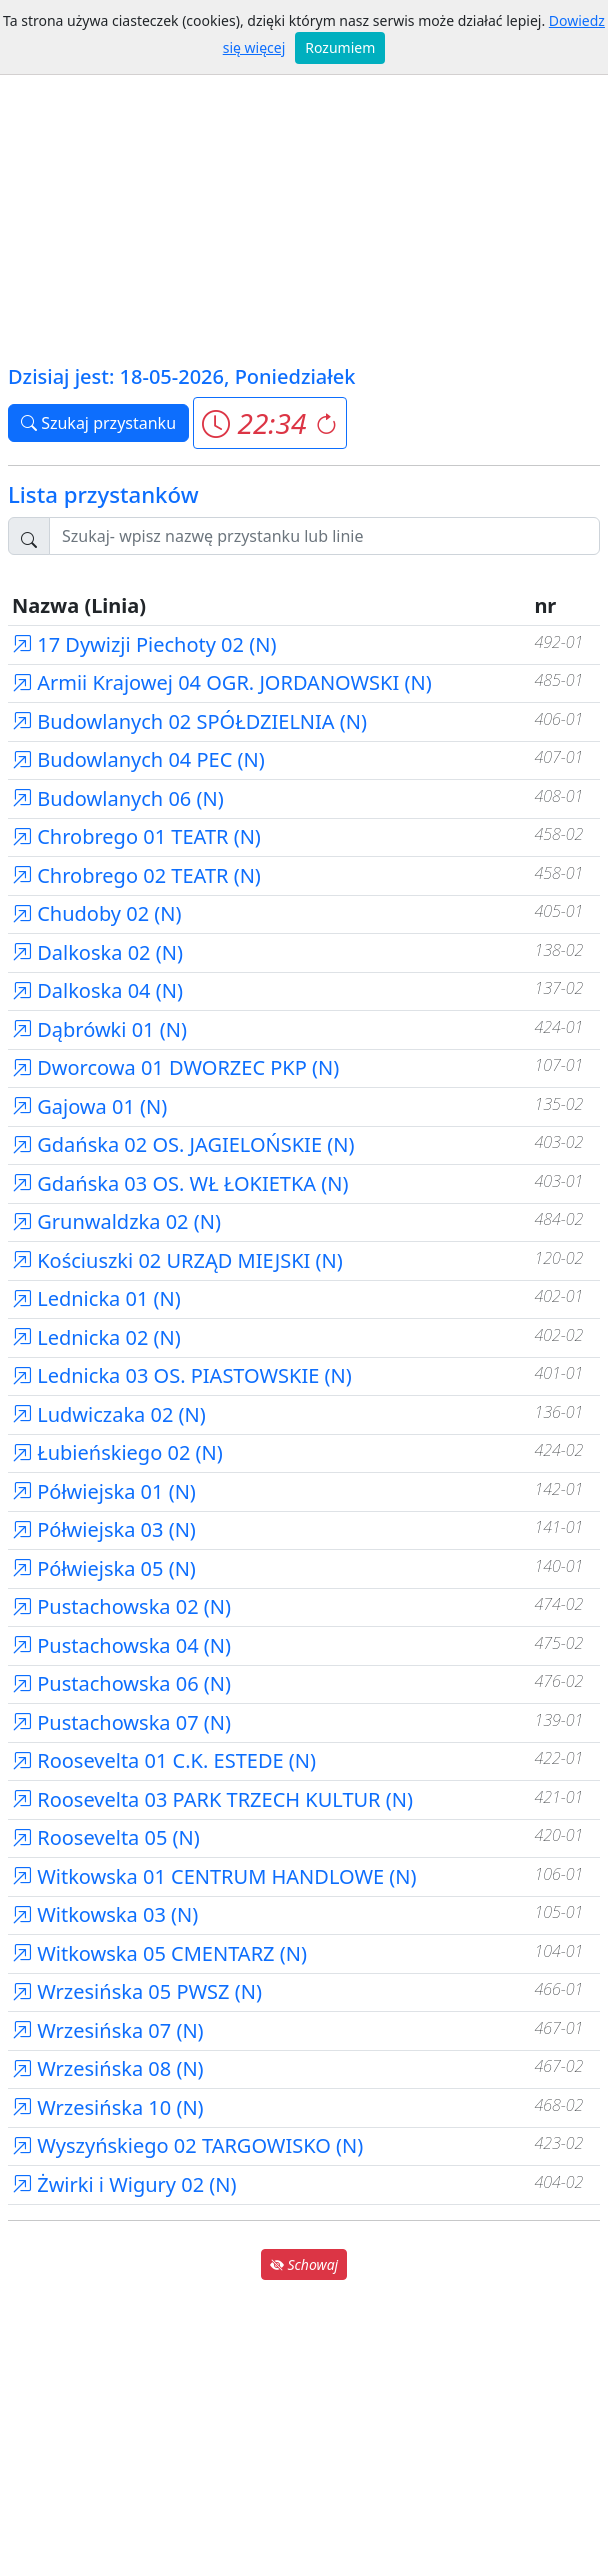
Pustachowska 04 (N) (121, 1645)
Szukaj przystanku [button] (98, 423)
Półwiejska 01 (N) (104, 1491)
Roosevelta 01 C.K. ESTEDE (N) (164, 1760)
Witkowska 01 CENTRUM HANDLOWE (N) (214, 1876)
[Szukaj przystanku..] (324, 536)
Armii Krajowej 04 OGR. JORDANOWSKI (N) (222, 682)
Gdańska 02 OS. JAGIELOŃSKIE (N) (183, 1144)
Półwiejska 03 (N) (104, 1529)
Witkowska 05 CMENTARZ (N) (159, 1953)
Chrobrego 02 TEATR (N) (136, 875)
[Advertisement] (304, 211)
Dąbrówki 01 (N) (99, 1029)
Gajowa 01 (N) (89, 1106)
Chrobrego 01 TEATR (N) (136, 836)
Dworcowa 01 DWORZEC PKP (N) (175, 1067)
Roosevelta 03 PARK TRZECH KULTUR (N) (212, 1799)
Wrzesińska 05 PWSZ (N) (137, 1991)
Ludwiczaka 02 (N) (109, 1414)
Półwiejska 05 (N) (104, 1568)
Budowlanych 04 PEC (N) (138, 759)
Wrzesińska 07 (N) (108, 2030)
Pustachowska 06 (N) (121, 1683)
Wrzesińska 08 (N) (108, 2068)
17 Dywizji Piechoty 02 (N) (144, 644)
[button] (269, 423)
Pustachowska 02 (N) (121, 1606)
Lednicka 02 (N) (96, 1337)
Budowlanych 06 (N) (118, 798)
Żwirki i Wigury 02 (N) (124, 2184)
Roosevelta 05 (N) (106, 1837)
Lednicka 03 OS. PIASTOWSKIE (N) (182, 1375)
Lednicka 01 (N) (96, 1298)
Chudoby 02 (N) (97, 913)
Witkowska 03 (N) (105, 1914)
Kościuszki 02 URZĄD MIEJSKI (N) (177, 1260)
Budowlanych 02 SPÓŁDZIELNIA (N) (189, 721)
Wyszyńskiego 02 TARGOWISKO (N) (187, 2145)
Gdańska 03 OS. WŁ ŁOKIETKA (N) (180, 1183)
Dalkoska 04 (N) (97, 990)
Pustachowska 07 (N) (121, 1722)
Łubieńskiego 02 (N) (117, 1452)
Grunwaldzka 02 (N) (116, 1221)
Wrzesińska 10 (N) (108, 2107)
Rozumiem (340, 47)
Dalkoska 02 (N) (97, 952)
